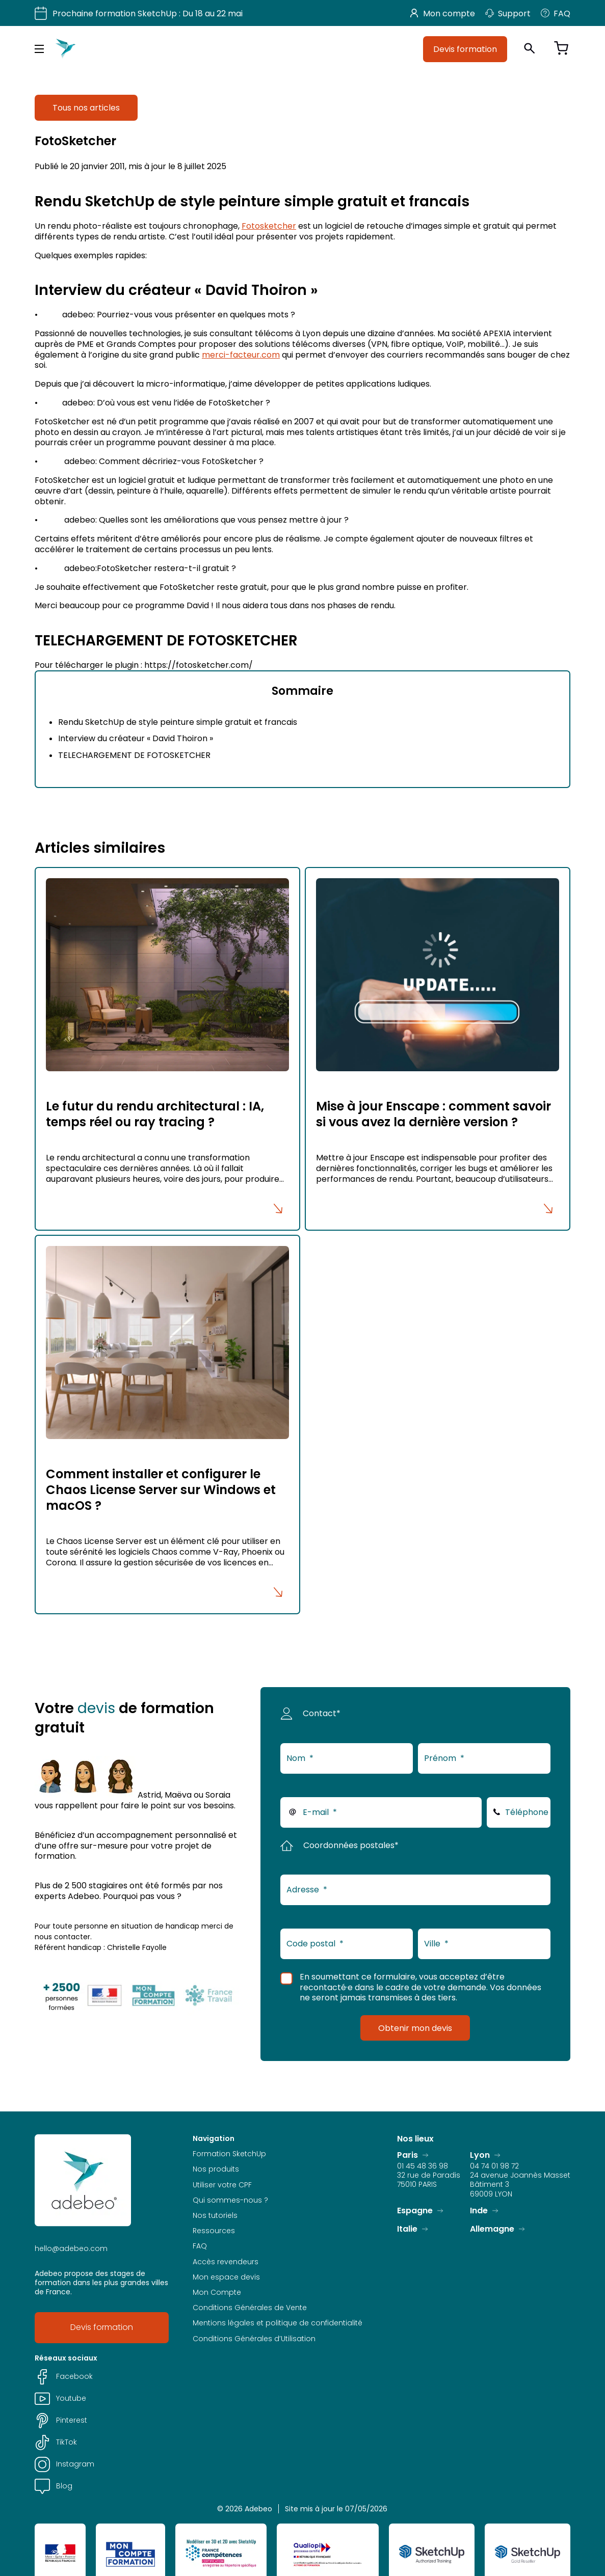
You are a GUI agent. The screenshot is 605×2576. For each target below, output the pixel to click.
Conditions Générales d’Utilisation (254, 2339)
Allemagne (492, 2229)
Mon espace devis (226, 2277)
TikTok (56, 2442)
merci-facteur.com (241, 354)
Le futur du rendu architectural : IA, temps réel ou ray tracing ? (155, 1114)
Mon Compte (217, 2292)
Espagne (415, 2210)
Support (508, 13)
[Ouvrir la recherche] (529, 49)
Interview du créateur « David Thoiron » (135, 738)
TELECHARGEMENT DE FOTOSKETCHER (134, 755)
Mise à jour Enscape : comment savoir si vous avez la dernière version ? (433, 1114)
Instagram (64, 2464)
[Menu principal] (39, 49)
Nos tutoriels (215, 2215)
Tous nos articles (86, 107)
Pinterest (61, 2420)
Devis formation (465, 49)
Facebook (64, 2376)
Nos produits (216, 2169)
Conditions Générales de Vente (250, 2307)
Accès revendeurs (225, 2262)
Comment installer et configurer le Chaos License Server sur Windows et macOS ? (161, 1489)
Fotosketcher (269, 226)
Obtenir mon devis (415, 2028)
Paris (407, 2155)
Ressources (214, 2231)
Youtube (60, 2398)
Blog (53, 2486)
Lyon (480, 2155)
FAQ (555, 13)
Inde (479, 2210)
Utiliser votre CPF (222, 2185)
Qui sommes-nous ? (230, 2200)
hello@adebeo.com (71, 2248)
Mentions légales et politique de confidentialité (277, 2323)
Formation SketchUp (229, 2154)
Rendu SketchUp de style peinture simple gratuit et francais (177, 722)
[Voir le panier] (561, 49)
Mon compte (442, 13)
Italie (407, 2229)
